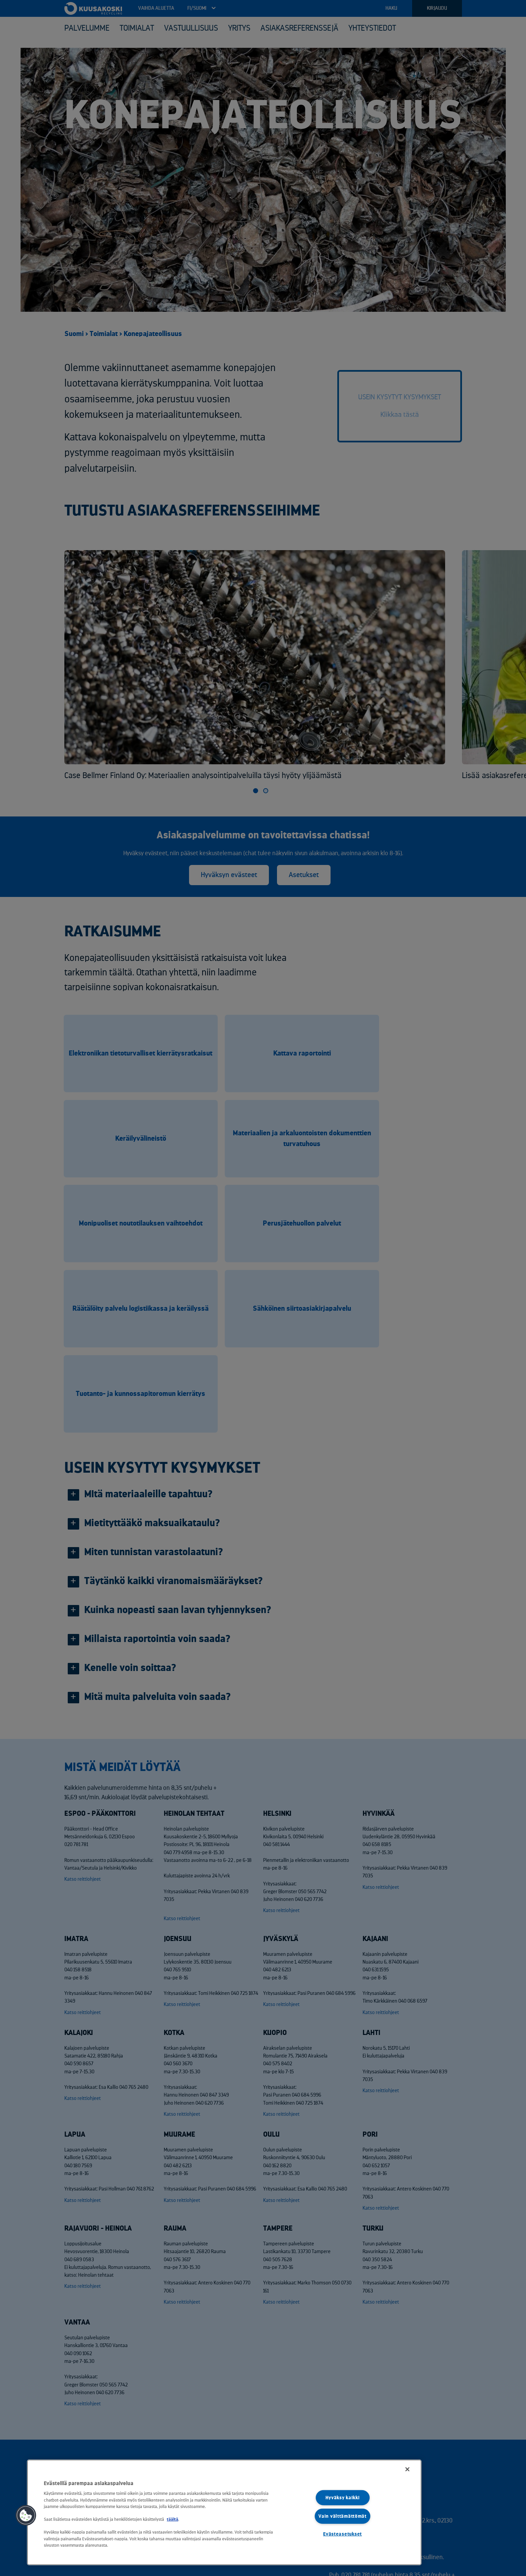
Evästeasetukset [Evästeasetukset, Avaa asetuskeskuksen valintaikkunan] (342, 2534)
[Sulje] (407, 2469)
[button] (26, 2515)
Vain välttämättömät (342, 2515)
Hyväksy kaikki (343, 2497)
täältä (172, 2519)
